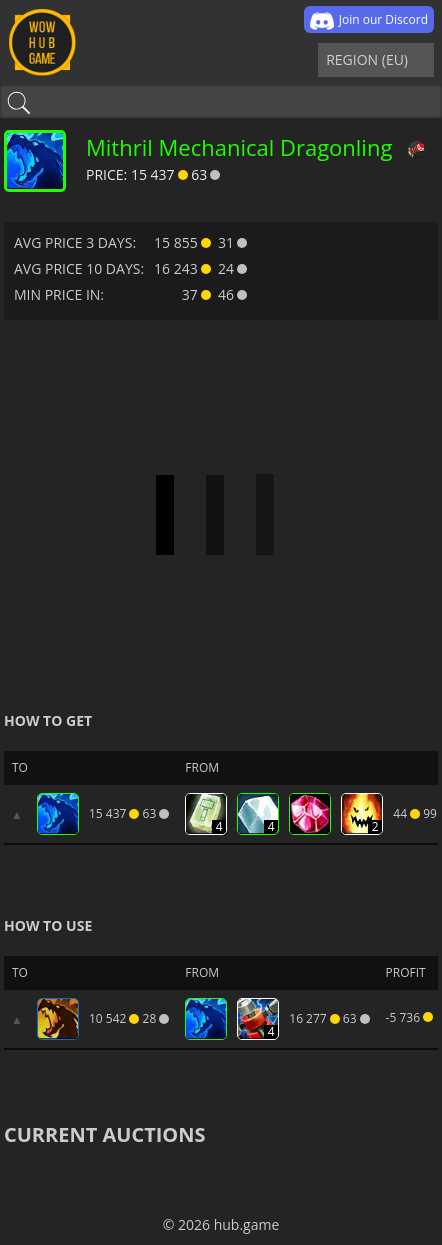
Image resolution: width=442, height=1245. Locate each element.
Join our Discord (369, 21)
